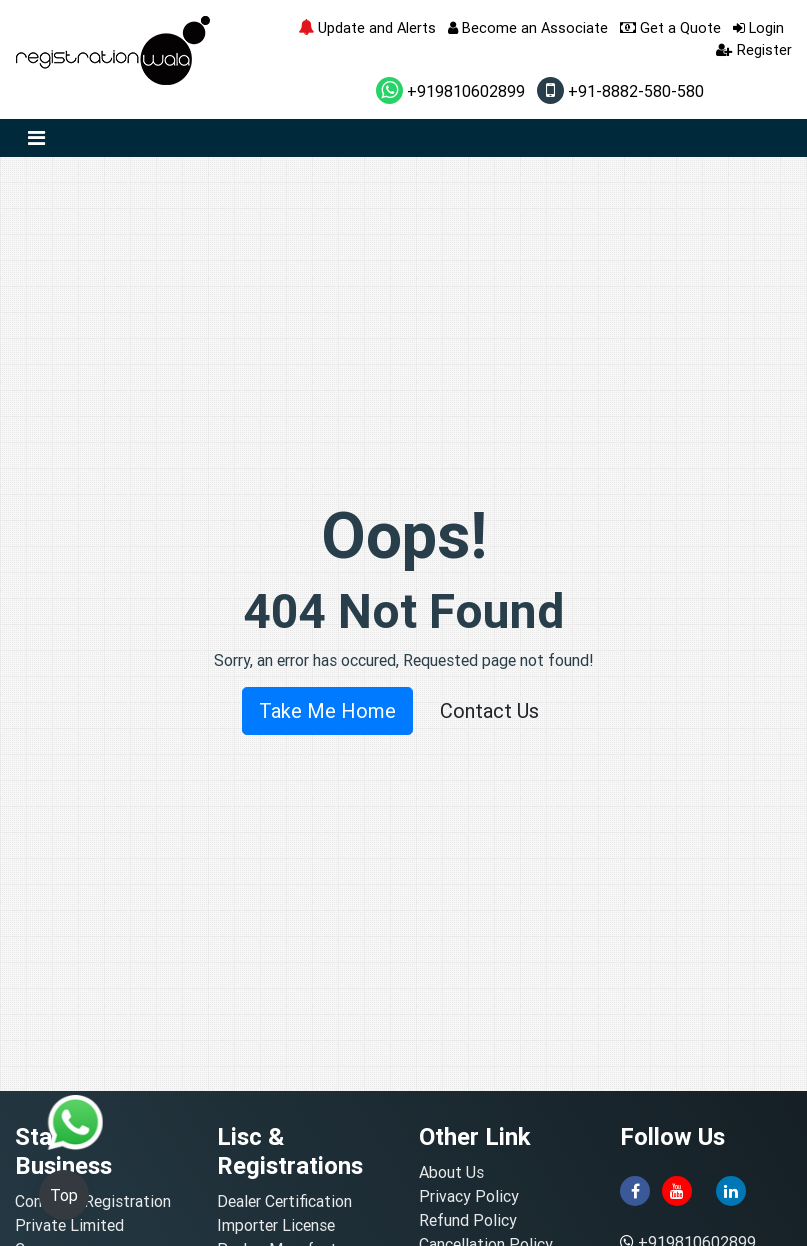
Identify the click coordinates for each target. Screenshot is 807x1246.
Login (758, 27)
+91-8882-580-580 (620, 91)
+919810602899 (450, 91)
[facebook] (635, 1189)
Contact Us (489, 710)
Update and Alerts (367, 27)
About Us (451, 1172)
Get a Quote (670, 27)
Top (64, 1195)
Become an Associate (528, 27)
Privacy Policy (469, 1196)
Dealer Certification (284, 1201)
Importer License (276, 1225)
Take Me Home (327, 710)
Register (754, 49)
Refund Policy (468, 1220)
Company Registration (93, 1201)
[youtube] (677, 1189)
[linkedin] (731, 1189)
